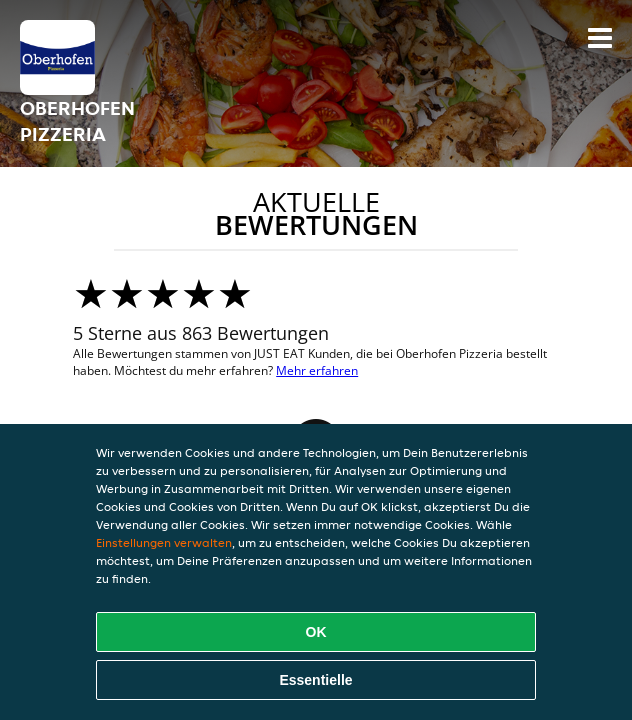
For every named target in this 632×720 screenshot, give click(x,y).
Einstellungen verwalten (164, 542)
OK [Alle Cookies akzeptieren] (316, 632)
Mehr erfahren (317, 370)
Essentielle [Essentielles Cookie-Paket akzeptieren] (315, 680)
